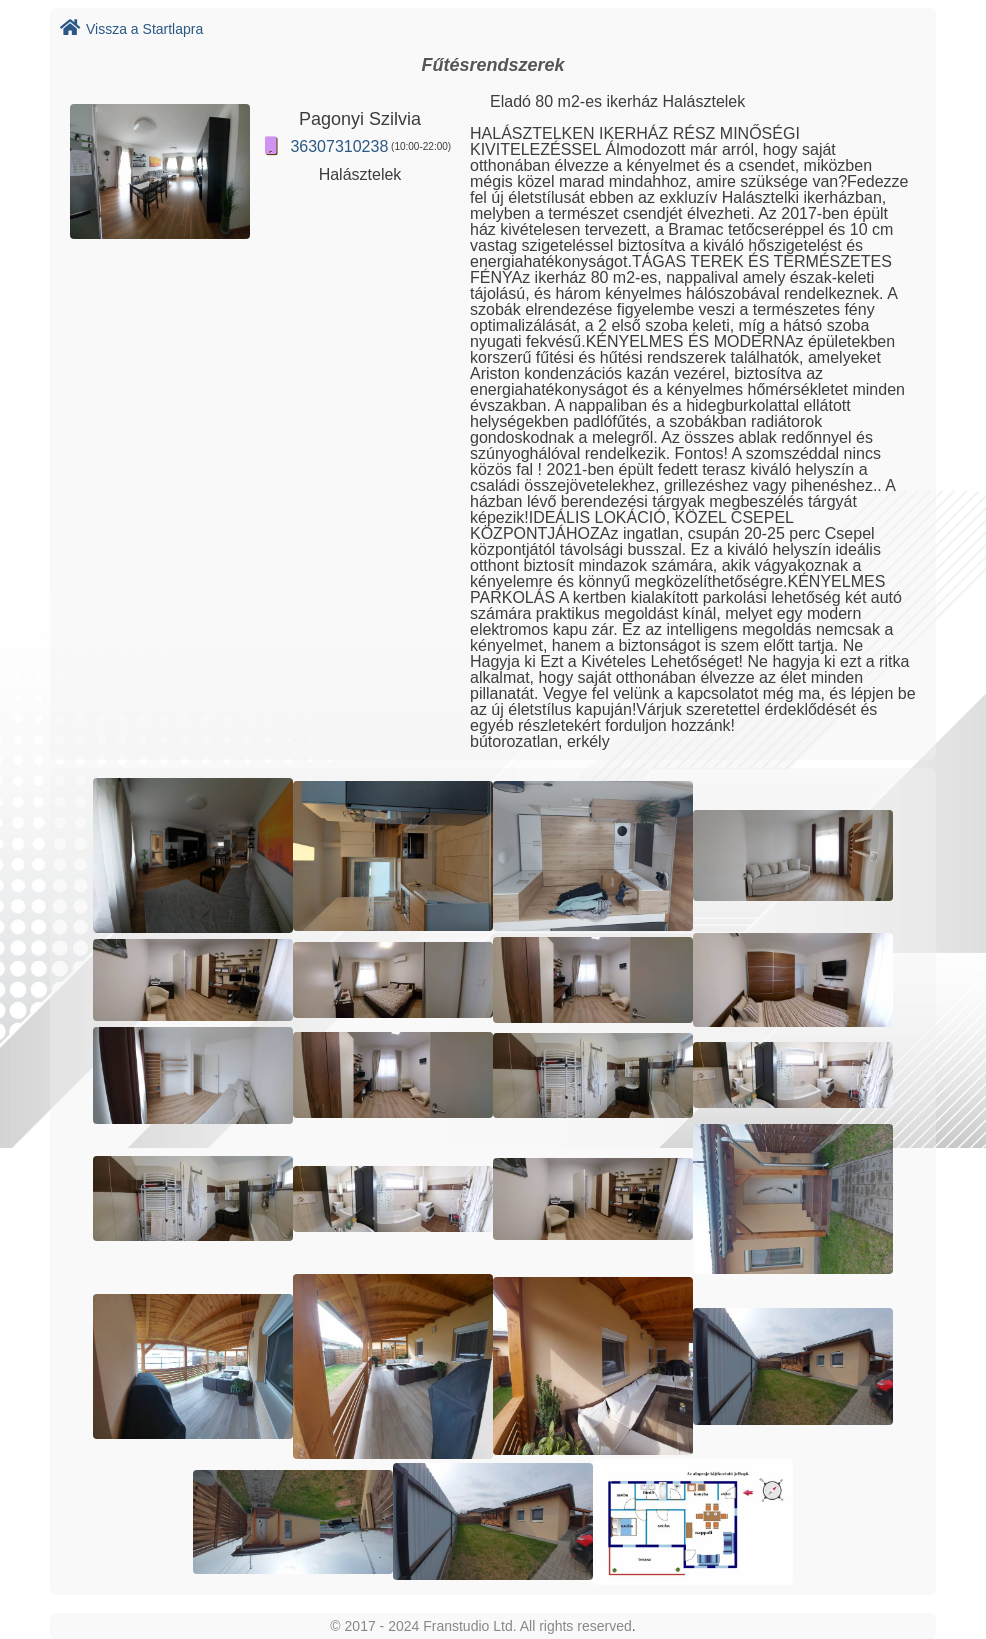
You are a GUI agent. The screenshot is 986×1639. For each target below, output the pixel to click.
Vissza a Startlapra (131, 29)
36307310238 (339, 146)
